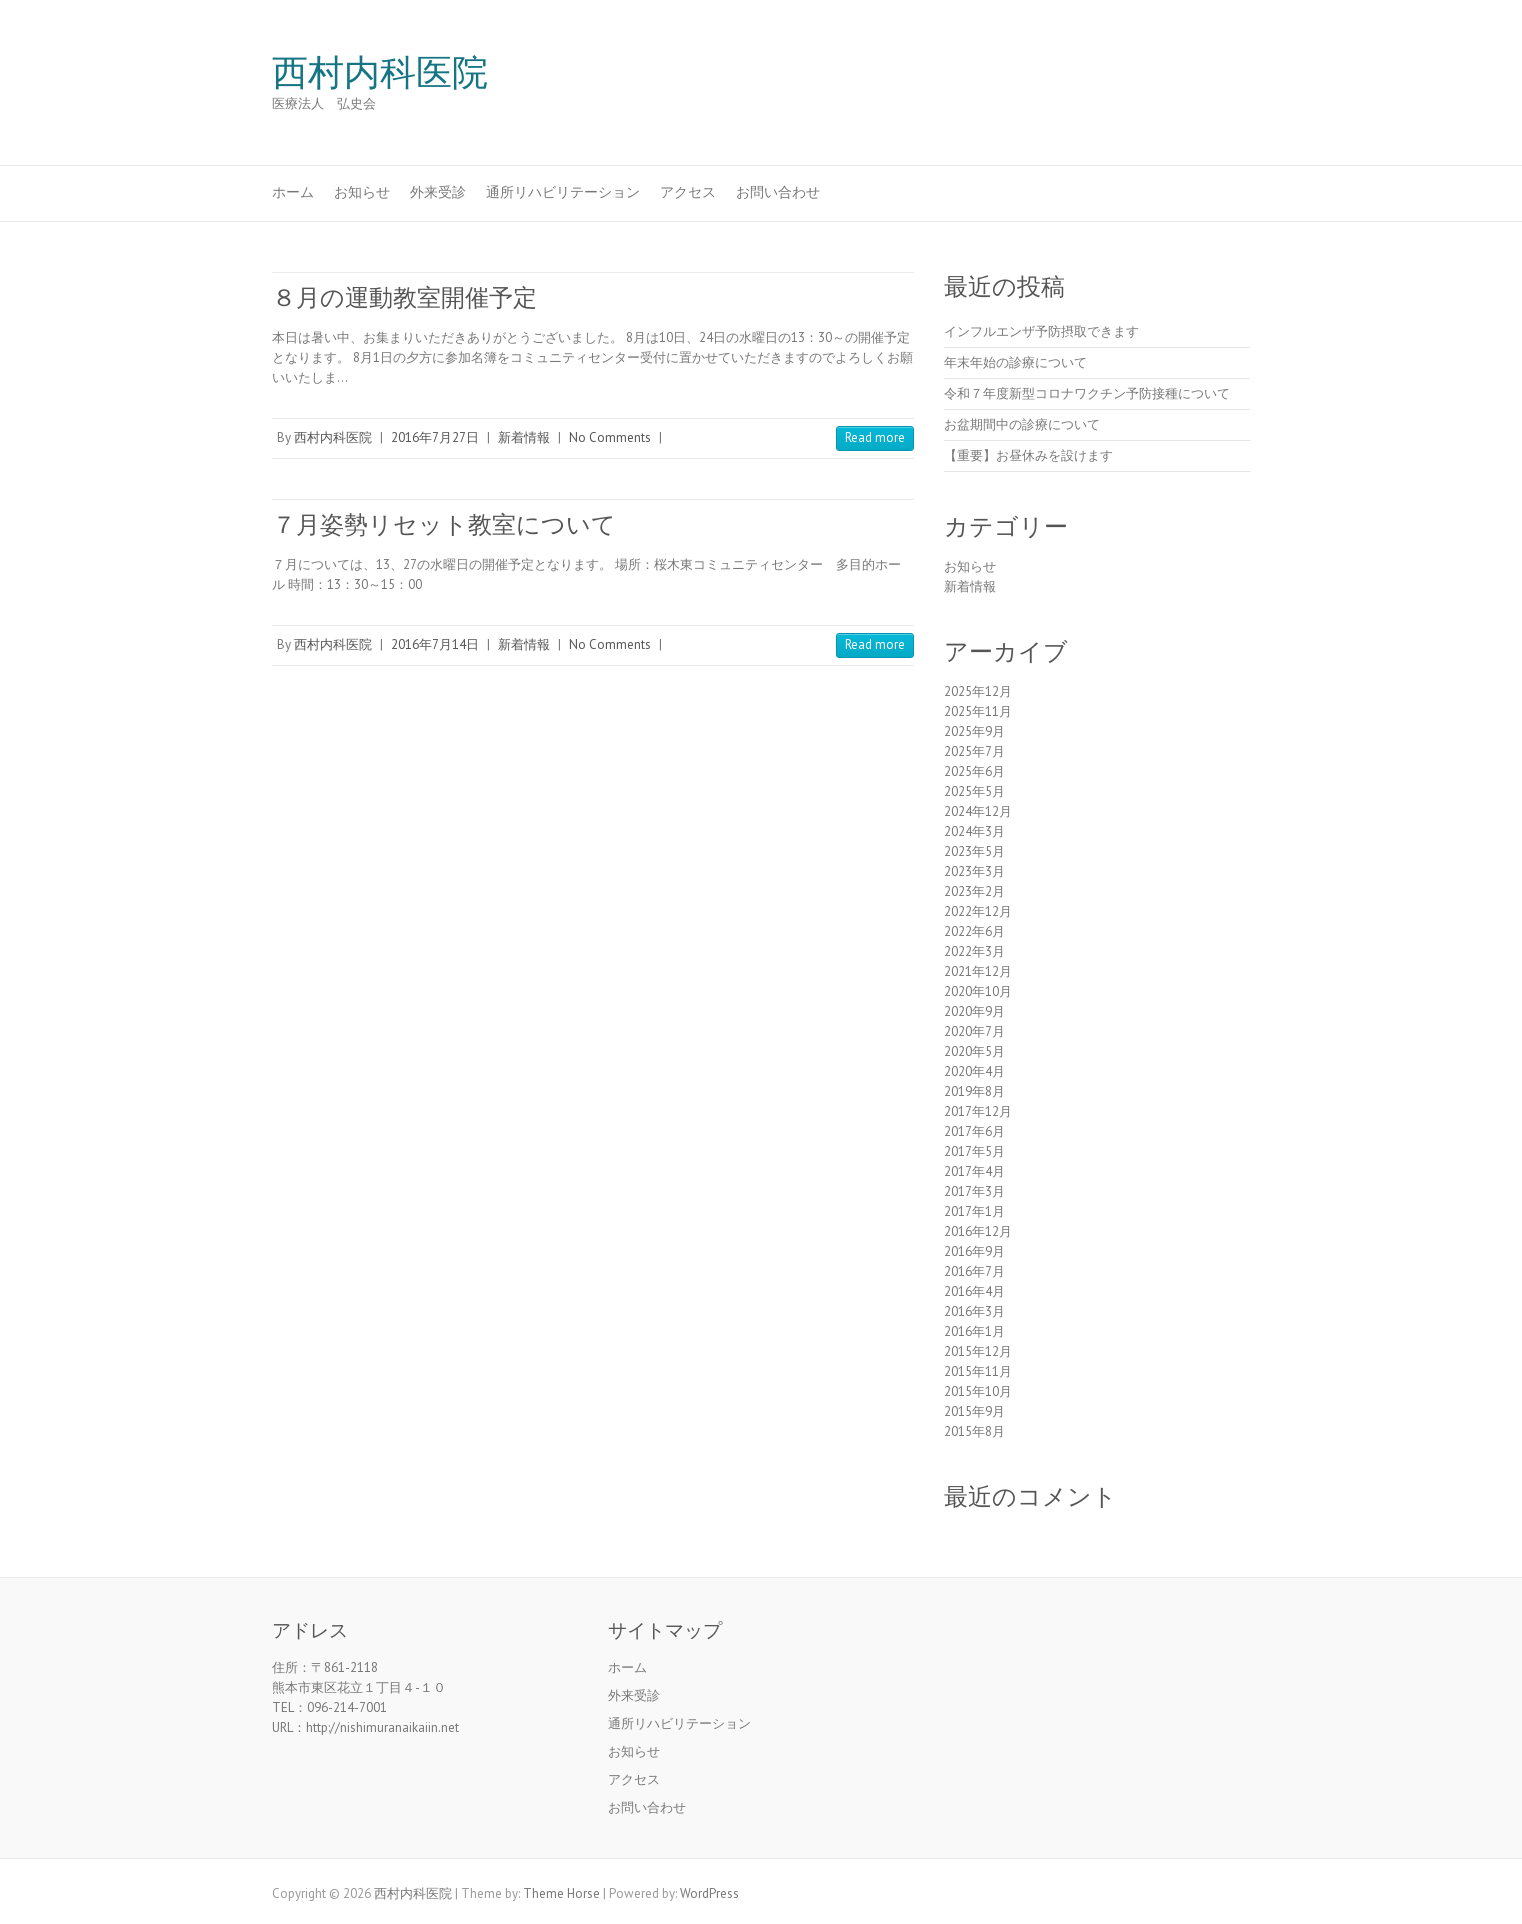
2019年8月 (974, 1091)
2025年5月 (974, 791)
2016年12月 (978, 1231)
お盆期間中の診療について (1022, 424)
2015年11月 (978, 1371)
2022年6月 (974, 931)
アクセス (688, 192)
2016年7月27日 (435, 437)
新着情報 (524, 437)
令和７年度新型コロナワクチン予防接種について (1087, 393)
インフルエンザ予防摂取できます (1041, 331)
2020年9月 (974, 1011)
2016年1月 (974, 1331)
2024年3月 (974, 831)
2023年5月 (974, 851)
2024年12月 (978, 811)
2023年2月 (974, 891)
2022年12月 (978, 911)
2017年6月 (974, 1131)
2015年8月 (974, 1431)
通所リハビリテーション (563, 192)
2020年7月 (974, 1031)
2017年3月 (974, 1191)
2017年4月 (974, 1171)
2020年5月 (974, 1051)
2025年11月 (978, 711)
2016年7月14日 (435, 644)
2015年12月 (978, 1351)
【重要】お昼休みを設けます (1028, 455)
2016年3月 (974, 1311)
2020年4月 (974, 1071)
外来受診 (438, 192)
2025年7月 (974, 751)
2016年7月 (974, 1271)
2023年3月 (974, 871)
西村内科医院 (380, 73)
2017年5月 (974, 1151)
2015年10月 (978, 1391)
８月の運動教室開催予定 (404, 297)
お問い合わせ (778, 192)
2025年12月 (978, 691)
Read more (875, 437)
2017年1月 (974, 1211)
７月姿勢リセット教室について (444, 524)
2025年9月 (974, 731)
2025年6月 (974, 771)
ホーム (293, 192)
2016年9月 (974, 1251)
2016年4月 (974, 1291)
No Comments (610, 437)
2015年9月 (974, 1411)
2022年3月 (974, 951)
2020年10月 (978, 991)
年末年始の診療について (1015, 362)
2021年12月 (978, 971)
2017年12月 (978, 1111)
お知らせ (362, 192)
